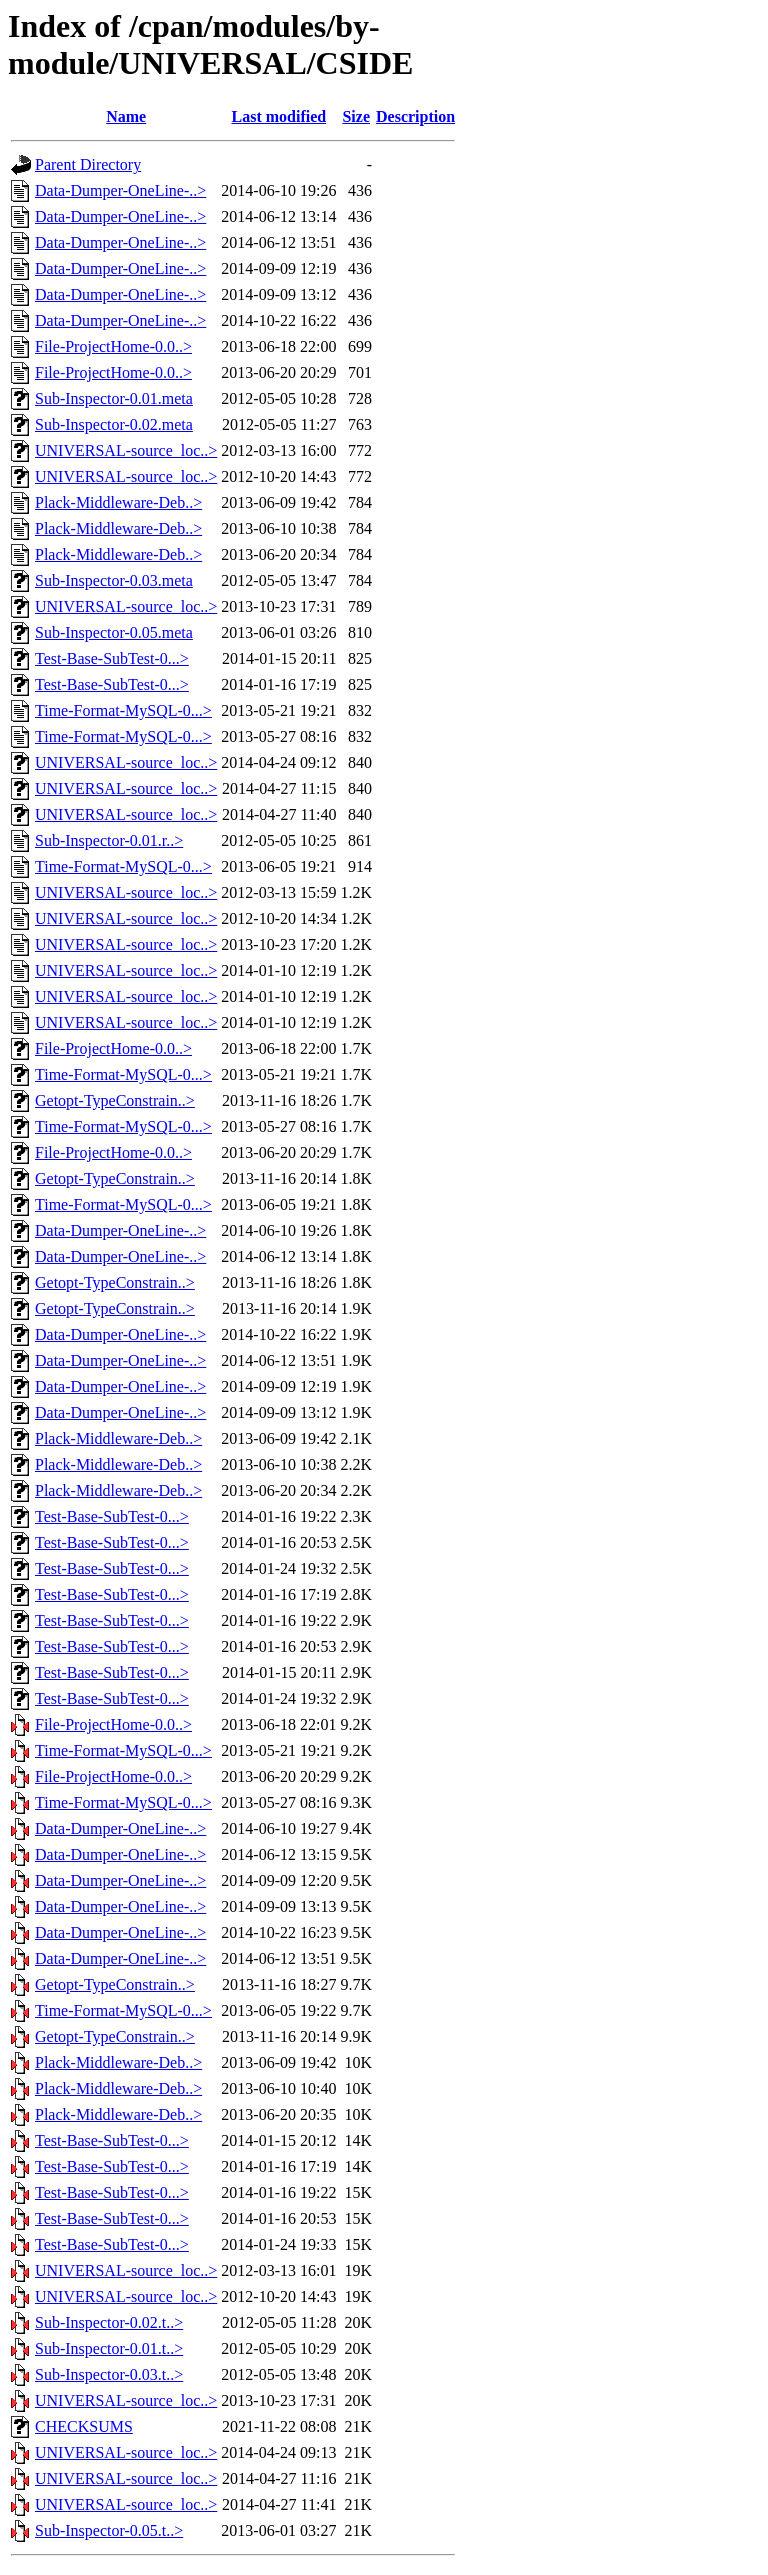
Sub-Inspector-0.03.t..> (109, 2374)
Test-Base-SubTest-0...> (112, 658)
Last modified (279, 116)
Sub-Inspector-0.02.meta (114, 424)
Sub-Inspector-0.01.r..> (109, 840)
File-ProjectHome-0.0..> (113, 346)
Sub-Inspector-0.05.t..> (109, 2530)
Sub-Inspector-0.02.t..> (109, 2322)
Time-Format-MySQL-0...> (123, 710)
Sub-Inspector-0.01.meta (114, 398)
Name (126, 116)
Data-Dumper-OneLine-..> (120, 190)
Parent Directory (88, 164)
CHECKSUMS (84, 2426)
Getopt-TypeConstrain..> (115, 1100)
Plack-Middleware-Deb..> (118, 502)
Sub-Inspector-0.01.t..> (109, 2348)
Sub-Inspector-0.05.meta (114, 632)
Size (356, 116)
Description (415, 116)
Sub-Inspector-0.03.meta (114, 580)
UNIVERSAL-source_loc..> (126, 450)
